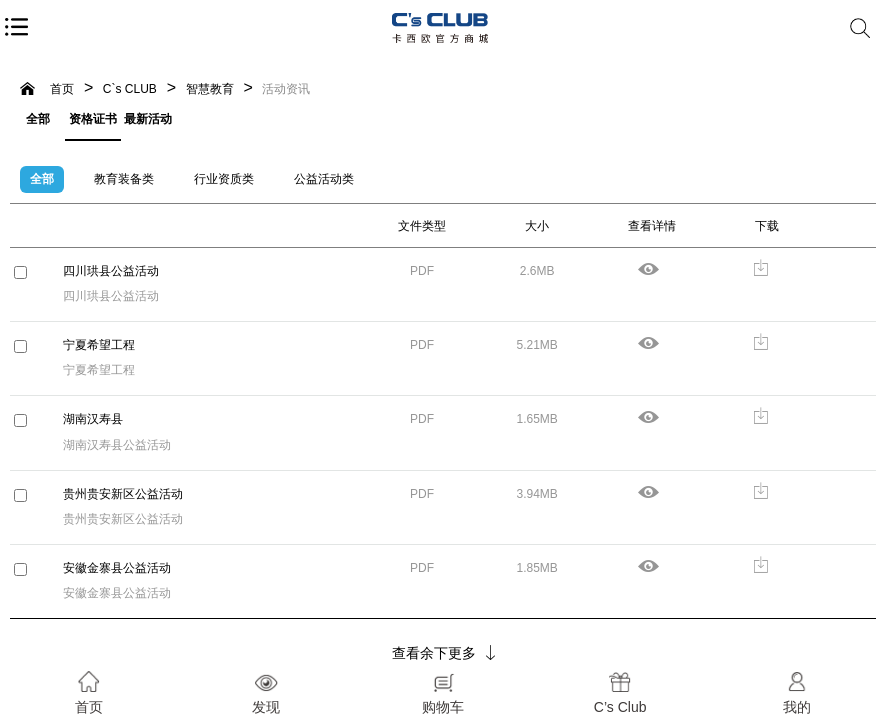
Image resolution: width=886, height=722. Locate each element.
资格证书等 (93, 125)
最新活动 (148, 119)
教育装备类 (124, 179)
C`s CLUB (130, 89)
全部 (38, 119)
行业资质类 (224, 179)
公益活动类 (324, 179)
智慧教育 (210, 89)
